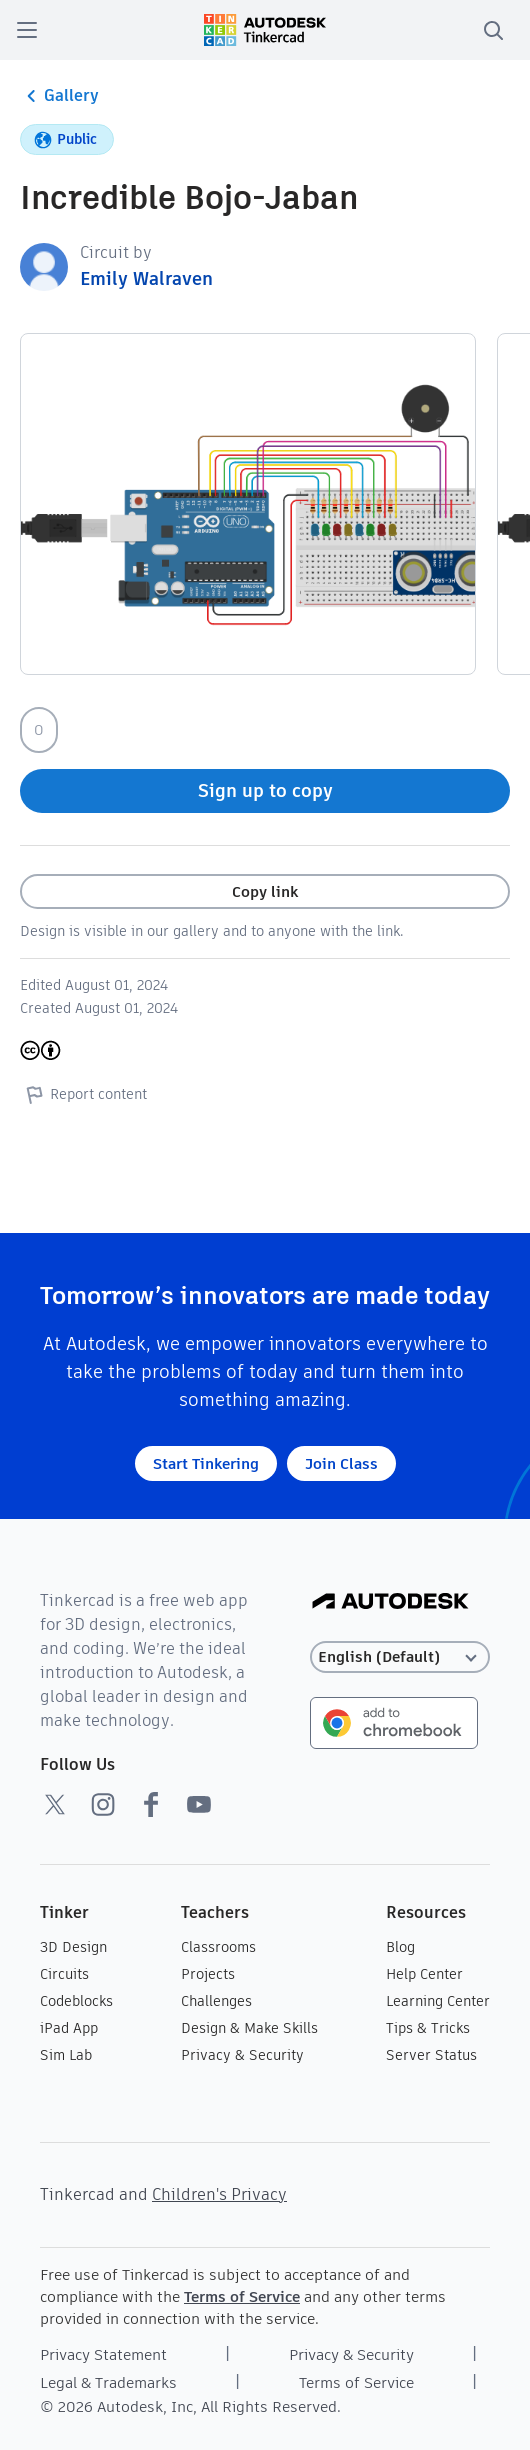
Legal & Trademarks (108, 2382)
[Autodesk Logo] (390, 1602)
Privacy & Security (242, 2055)
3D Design (73, 1947)
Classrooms (218, 1947)
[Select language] (400, 1657)
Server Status (431, 2055)
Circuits (64, 1974)
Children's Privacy (219, 2194)
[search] (493, 30)
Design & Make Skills (249, 2028)
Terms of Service (242, 2296)
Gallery (59, 96)
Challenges (216, 2001)
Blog (400, 1947)
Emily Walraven (146, 278)
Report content (83, 1094)
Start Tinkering (206, 1463)
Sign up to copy (265, 790)
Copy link (265, 891)
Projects (208, 1974)
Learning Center (438, 2001)
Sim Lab (66, 2055)
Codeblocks (76, 2001)
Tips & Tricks (428, 2028)
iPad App (69, 2028)
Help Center (424, 1974)
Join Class (341, 1463)
